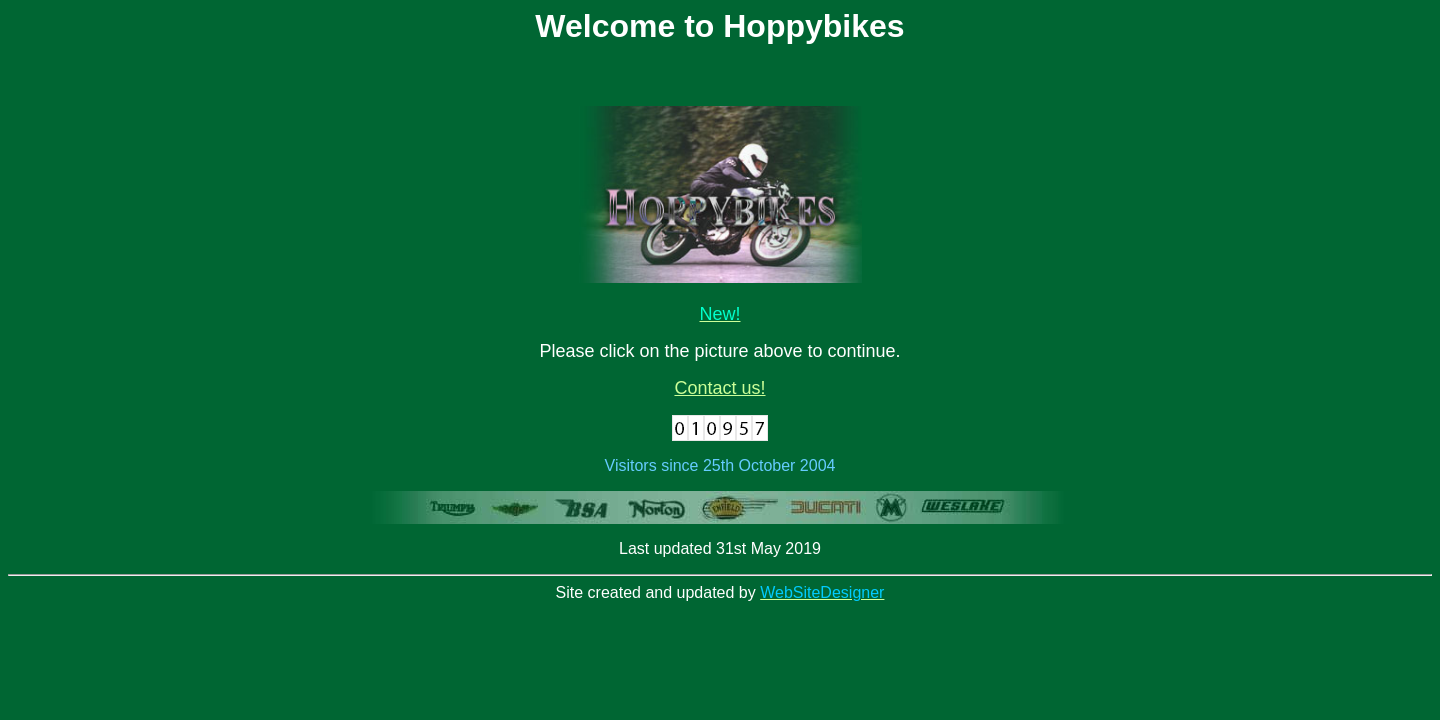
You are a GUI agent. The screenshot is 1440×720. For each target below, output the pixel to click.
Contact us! (719, 388)
